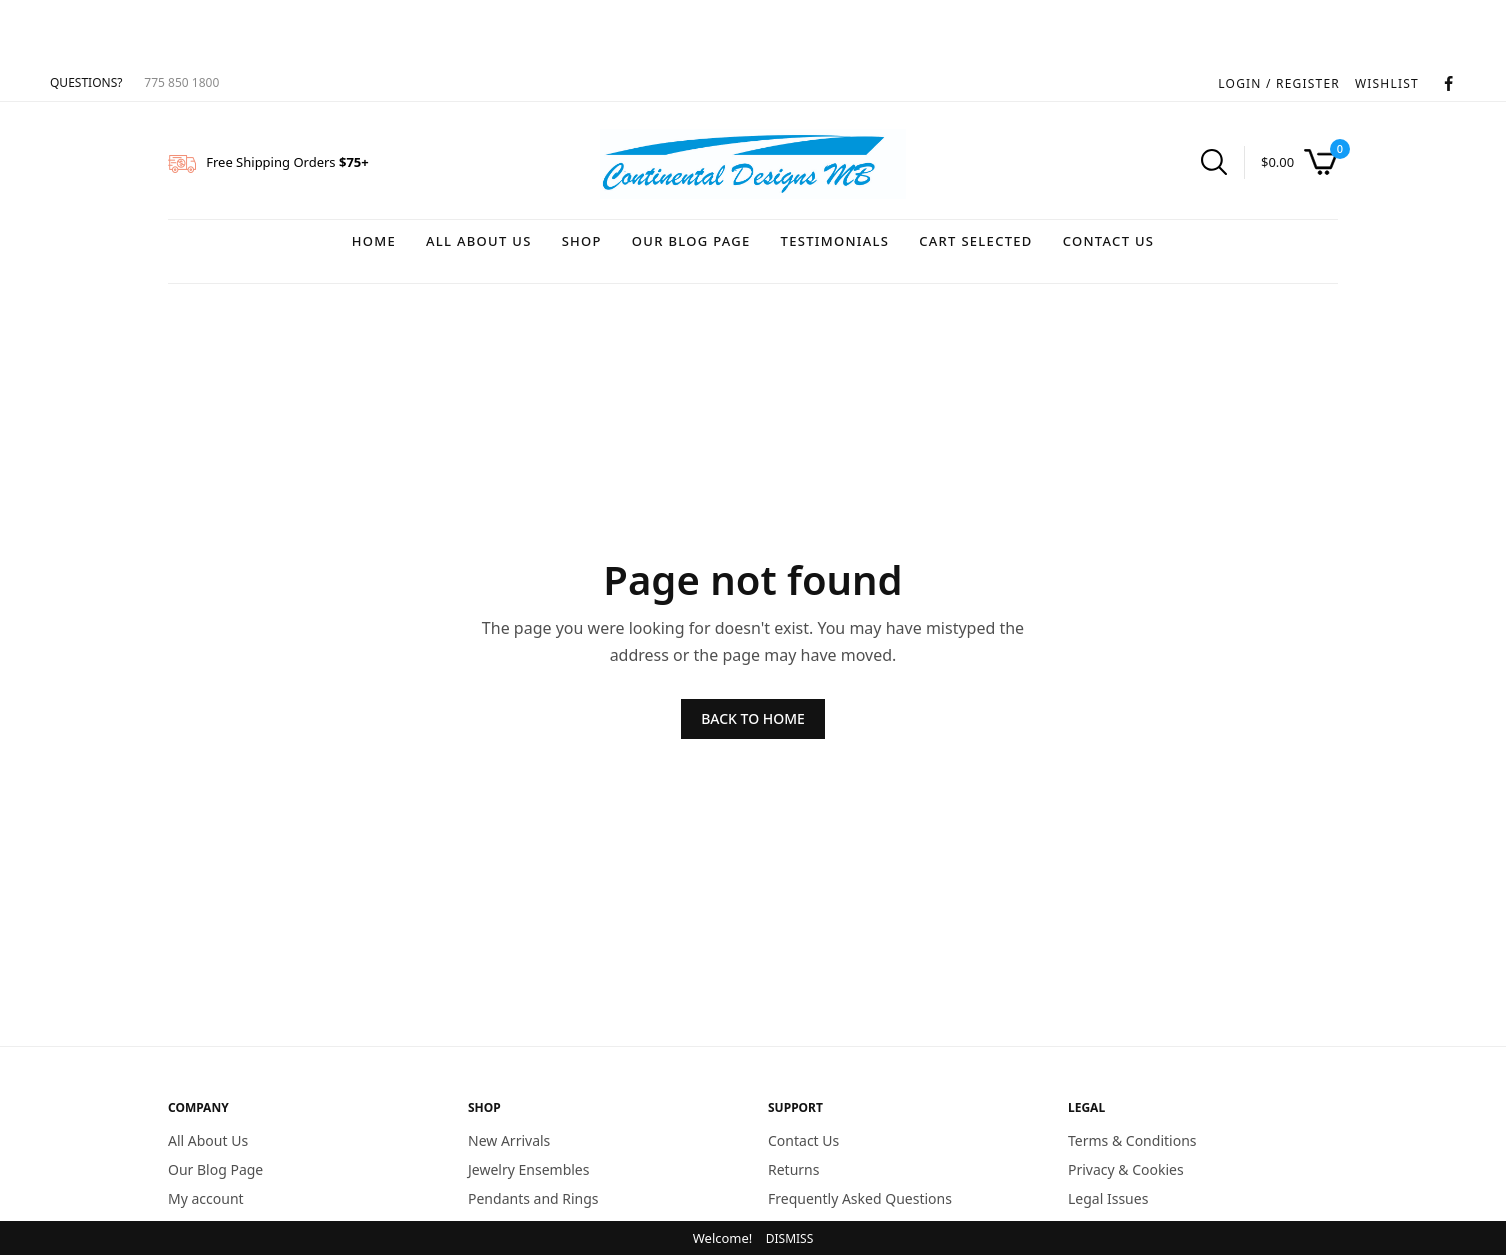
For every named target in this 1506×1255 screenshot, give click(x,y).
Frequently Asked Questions (860, 1197)
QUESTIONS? (86, 82)
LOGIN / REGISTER (1279, 83)
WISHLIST (1387, 83)
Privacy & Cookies (1126, 1168)
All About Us (479, 241)
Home (374, 241)
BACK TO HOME (753, 718)
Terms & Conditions (1132, 1140)
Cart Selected (975, 241)
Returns (793, 1168)
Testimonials (835, 241)
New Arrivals (509, 1140)
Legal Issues (1108, 1197)
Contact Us (1109, 241)
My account (206, 1197)
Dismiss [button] (790, 1238)
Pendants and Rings (533, 1197)
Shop (582, 241)
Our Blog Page (691, 241)
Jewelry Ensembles (528, 1168)
